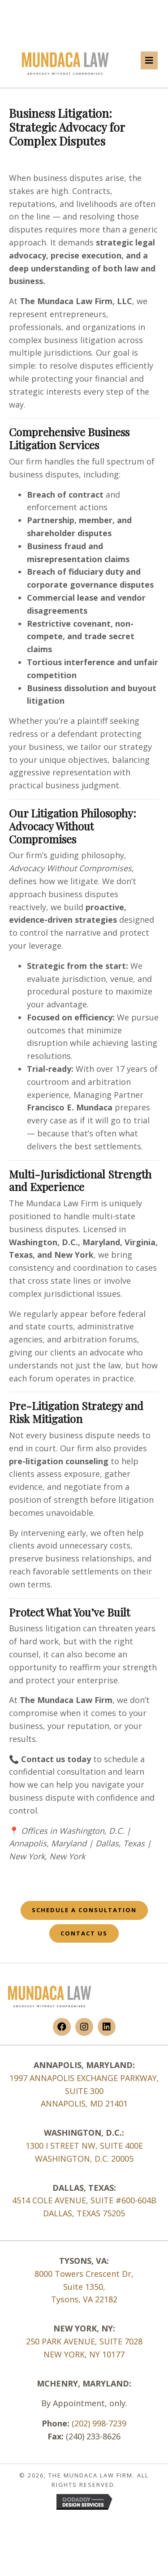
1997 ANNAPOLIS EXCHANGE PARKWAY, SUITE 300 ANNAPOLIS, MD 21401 (84, 2091)
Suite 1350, (84, 2286)
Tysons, (67, 2299)
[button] (62, 2027)
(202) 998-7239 (99, 2423)
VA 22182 (100, 2299)
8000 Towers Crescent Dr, (84, 2273)
